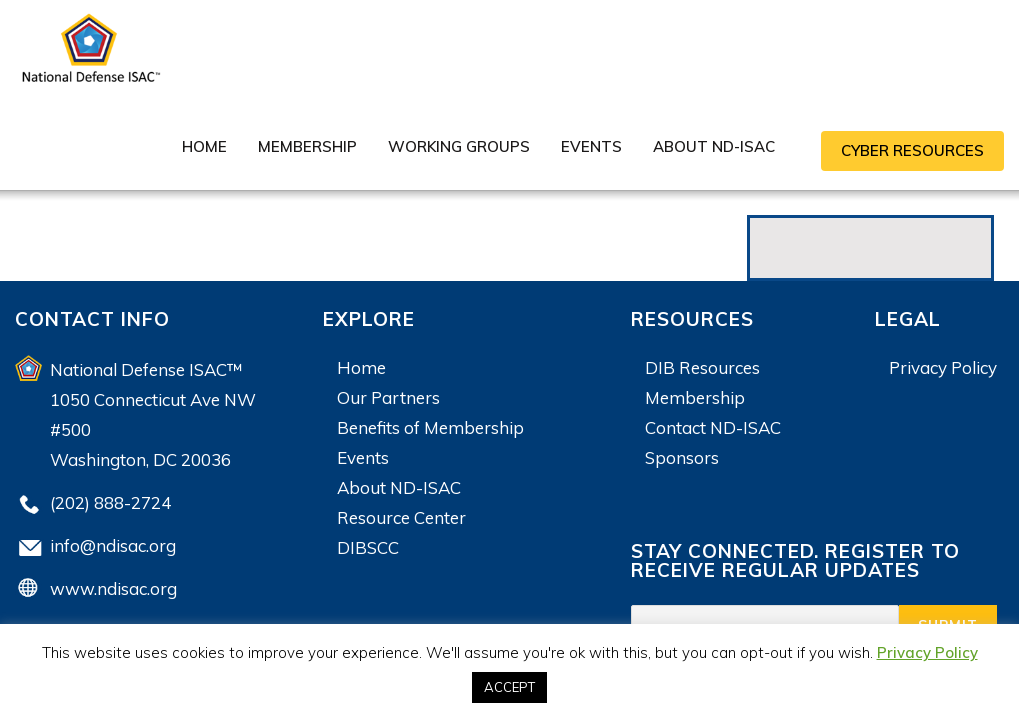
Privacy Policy (943, 367)
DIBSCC (368, 547)
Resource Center (401, 517)
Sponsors (682, 457)
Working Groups (459, 146)
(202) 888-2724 (110, 502)
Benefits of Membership (430, 427)
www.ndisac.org (113, 588)
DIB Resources (702, 367)
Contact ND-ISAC (713, 427)
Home (204, 146)
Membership (307, 146)
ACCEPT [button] (509, 687)
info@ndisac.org (113, 545)
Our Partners (388, 397)
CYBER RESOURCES (912, 150)
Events (591, 146)
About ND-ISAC (714, 146)
